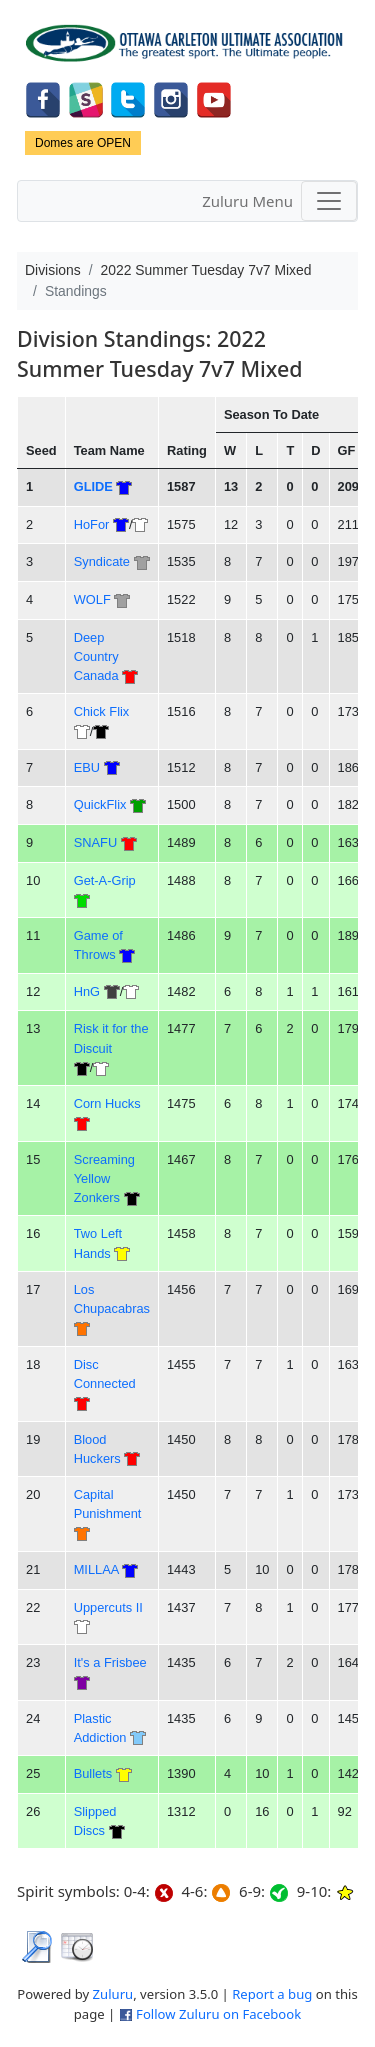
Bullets (93, 1773)
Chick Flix (102, 711)
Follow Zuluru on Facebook (218, 2014)
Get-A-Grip (105, 880)
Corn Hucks (107, 1103)
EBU (87, 767)
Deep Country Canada (96, 657)
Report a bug (272, 1994)
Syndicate (102, 561)
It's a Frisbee (110, 1662)
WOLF (92, 599)
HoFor (92, 524)
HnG (87, 991)
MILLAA (96, 1569)
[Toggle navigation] (329, 201)
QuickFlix (100, 804)
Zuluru (113, 1994)
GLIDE (93, 486)
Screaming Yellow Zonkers (104, 1179)
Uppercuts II (108, 1607)
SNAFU (95, 842)
